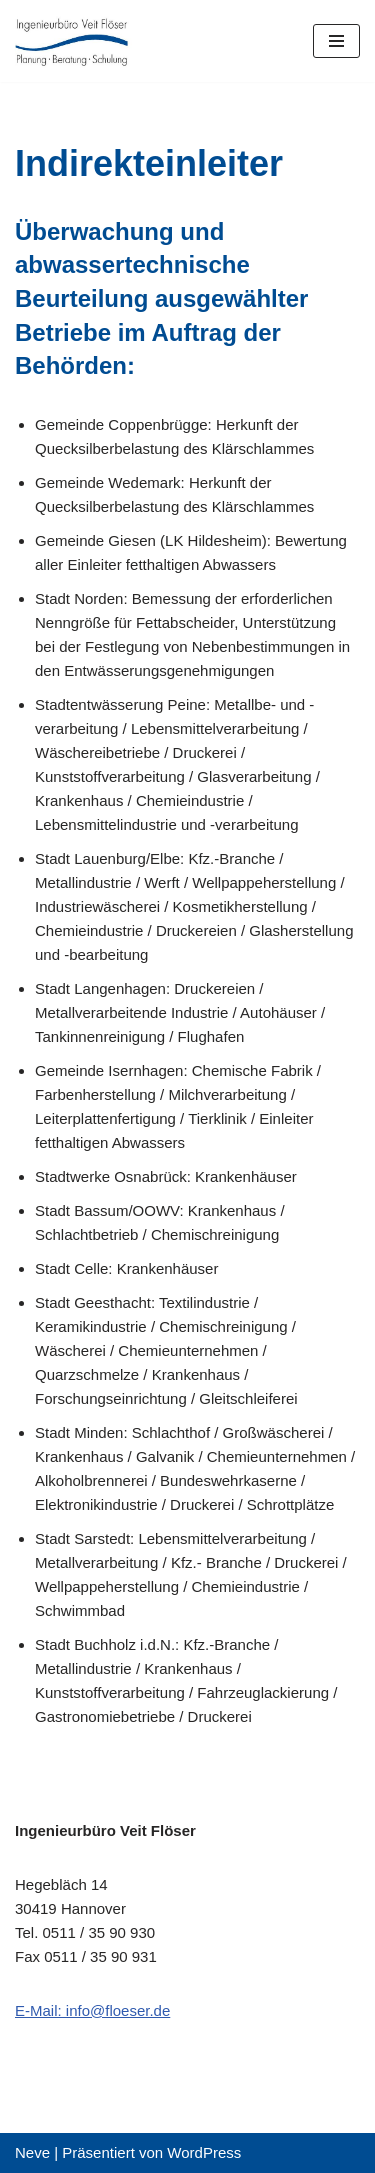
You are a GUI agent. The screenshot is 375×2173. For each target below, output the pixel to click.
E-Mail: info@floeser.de (92, 2010)
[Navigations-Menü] (336, 41)
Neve (32, 2152)
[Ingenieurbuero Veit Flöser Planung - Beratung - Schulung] (75, 41)
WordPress (204, 2152)
